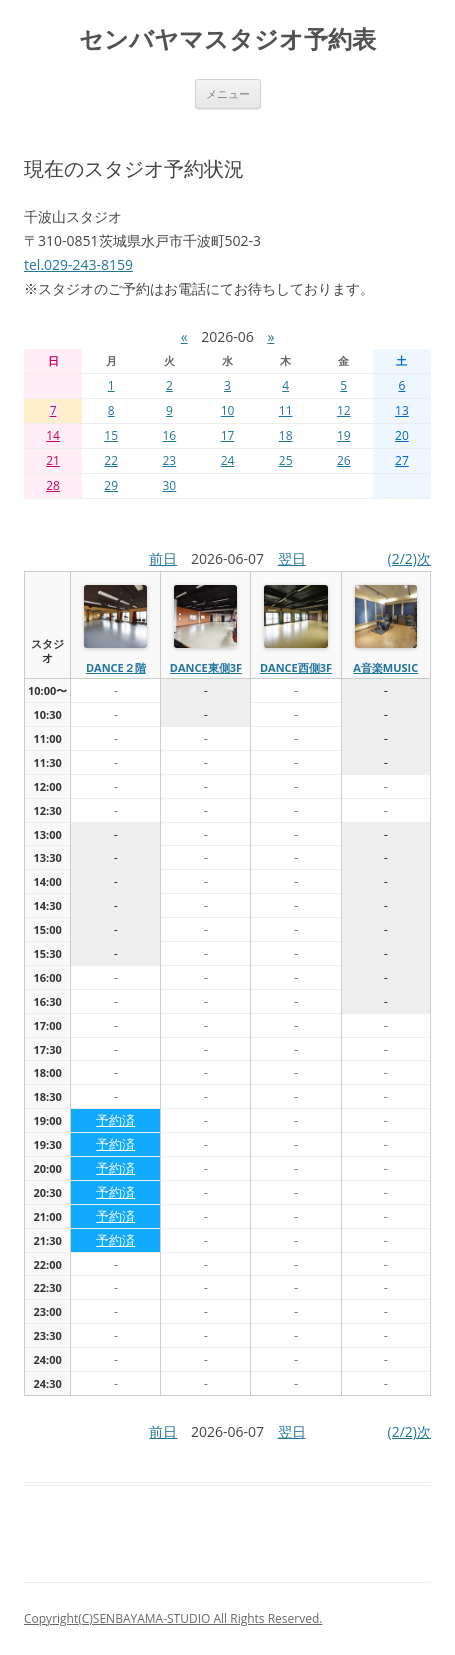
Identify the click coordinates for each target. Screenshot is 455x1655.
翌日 (292, 558)
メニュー (228, 93)
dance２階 (116, 667)
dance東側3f (206, 667)
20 (402, 435)
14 (53, 435)
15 (111, 435)
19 (344, 435)
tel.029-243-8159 (78, 264)
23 (169, 460)
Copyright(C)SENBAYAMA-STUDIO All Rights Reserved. (173, 1618)
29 (111, 485)
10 (228, 410)
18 (286, 435)
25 (286, 460)
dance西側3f (296, 667)
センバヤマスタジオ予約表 (227, 39)
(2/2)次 (409, 558)
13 (402, 410)
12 (344, 410)
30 (169, 485)
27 (402, 460)
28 (53, 485)
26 (344, 460)
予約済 (115, 1120)
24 (228, 460)
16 (169, 435)
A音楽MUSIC (385, 667)
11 (286, 410)
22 (111, 460)
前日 (163, 558)
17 (228, 435)
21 (53, 460)
